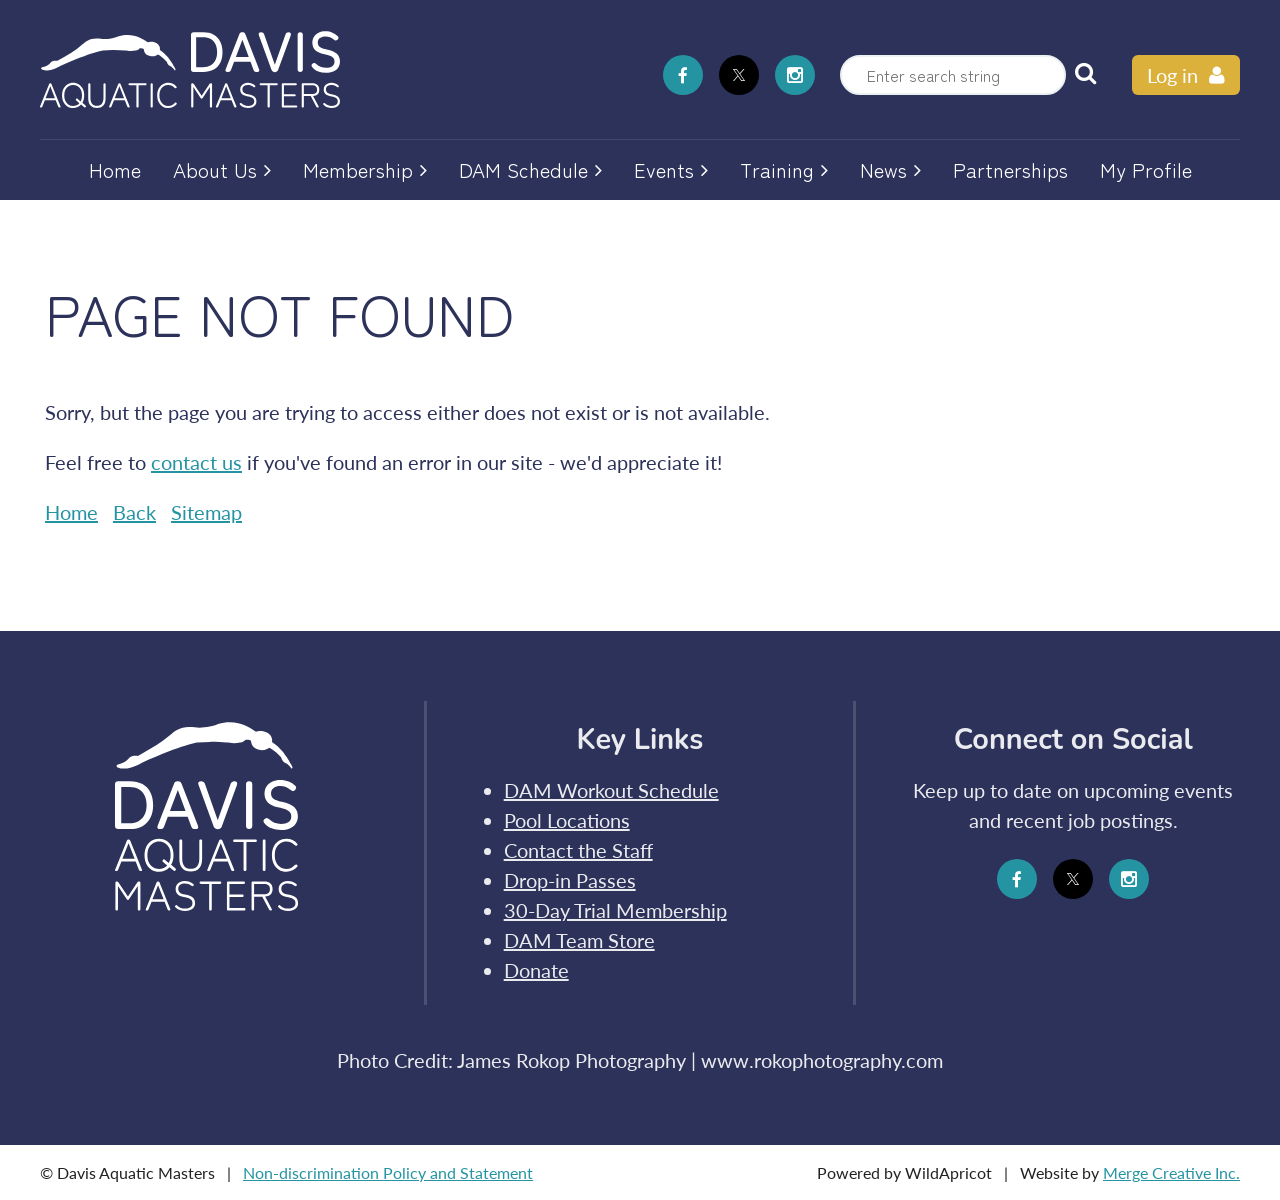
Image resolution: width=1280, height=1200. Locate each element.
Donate (536, 970)
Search (1085, 73)
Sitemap (206, 512)
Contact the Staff (578, 850)
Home (71, 512)
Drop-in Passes (570, 880)
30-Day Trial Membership (615, 910)
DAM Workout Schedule (611, 790)
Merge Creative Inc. (1171, 1172)
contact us (196, 462)
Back (134, 512)
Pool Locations (567, 820)
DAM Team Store (579, 940)
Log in (1172, 75)
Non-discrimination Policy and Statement (388, 1172)
